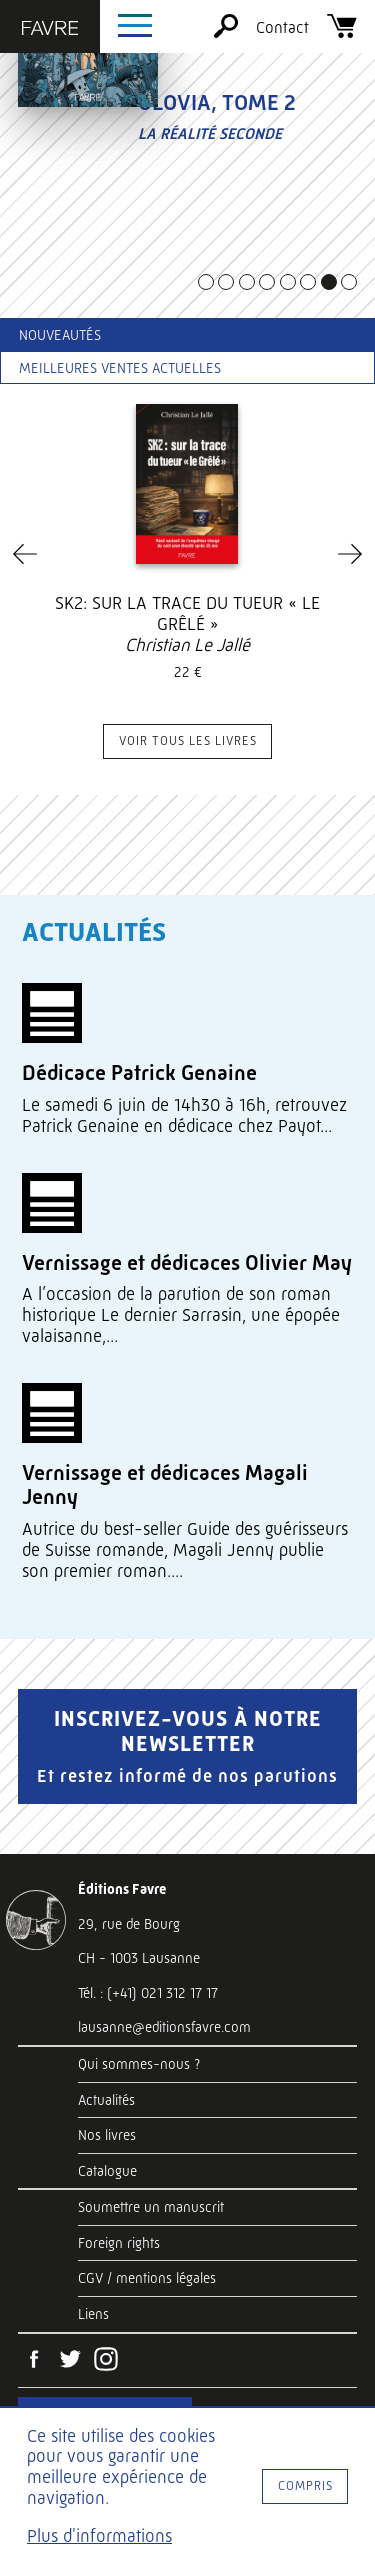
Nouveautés (60, 335)
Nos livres (107, 2135)
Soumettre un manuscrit (151, 2207)
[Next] (350, 554)
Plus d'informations (99, 2536)
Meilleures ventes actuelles (120, 368)
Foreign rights (119, 2243)
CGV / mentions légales (147, 2278)
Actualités (106, 2100)
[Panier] (342, 32)
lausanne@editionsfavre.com (164, 2027)
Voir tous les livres (188, 740)
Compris (305, 2485)
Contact (282, 27)
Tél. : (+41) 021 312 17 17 (148, 1993)
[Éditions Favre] (50, 30)
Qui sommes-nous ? (139, 2064)
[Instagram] (106, 2361)
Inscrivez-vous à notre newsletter (187, 1746)
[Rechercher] (226, 32)
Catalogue (107, 2171)
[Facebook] (34, 2361)
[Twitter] (70, 2361)
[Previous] (25, 554)
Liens (93, 2314)
